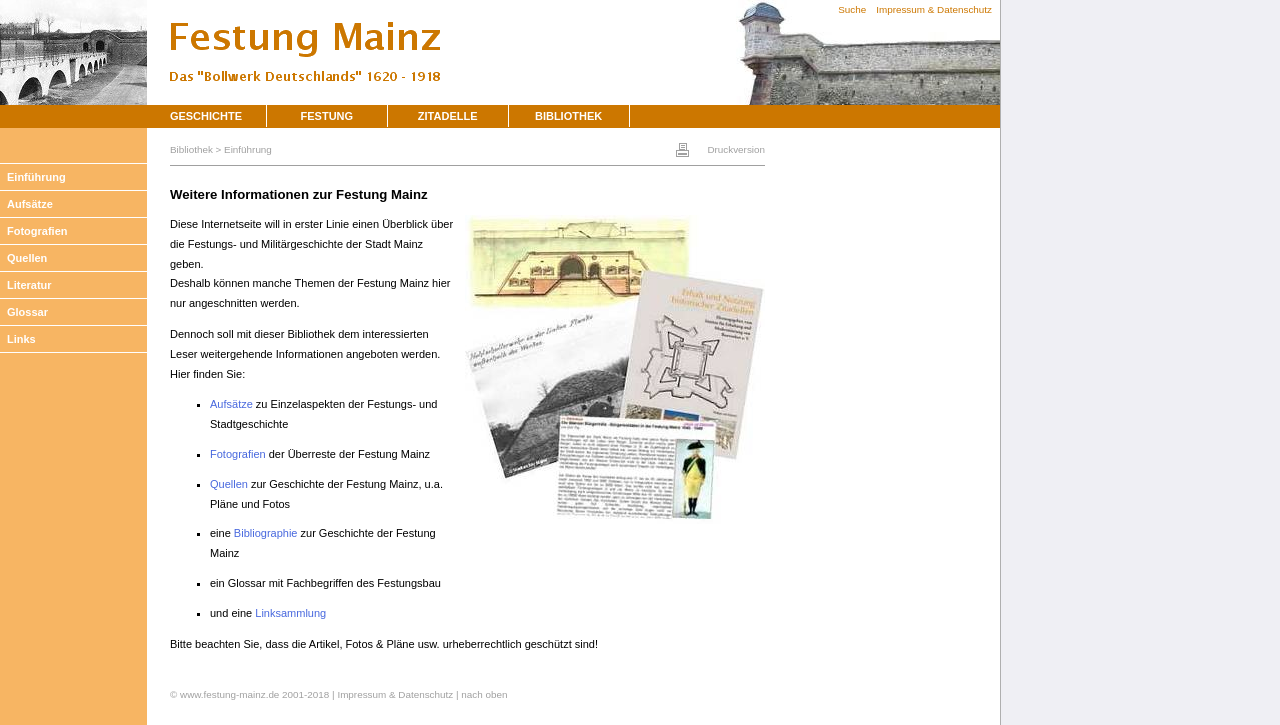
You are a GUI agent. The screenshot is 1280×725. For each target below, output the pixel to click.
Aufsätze (30, 204)
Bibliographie (266, 533)
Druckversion (736, 149)
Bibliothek (568, 116)
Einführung (36, 177)
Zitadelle (448, 116)
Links (21, 339)
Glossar (27, 312)
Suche (852, 9)
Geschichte (206, 116)
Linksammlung (290, 613)
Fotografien (37, 231)
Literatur (29, 285)
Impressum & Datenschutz (934, 9)
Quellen (27, 258)
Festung (327, 116)
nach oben (484, 694)
